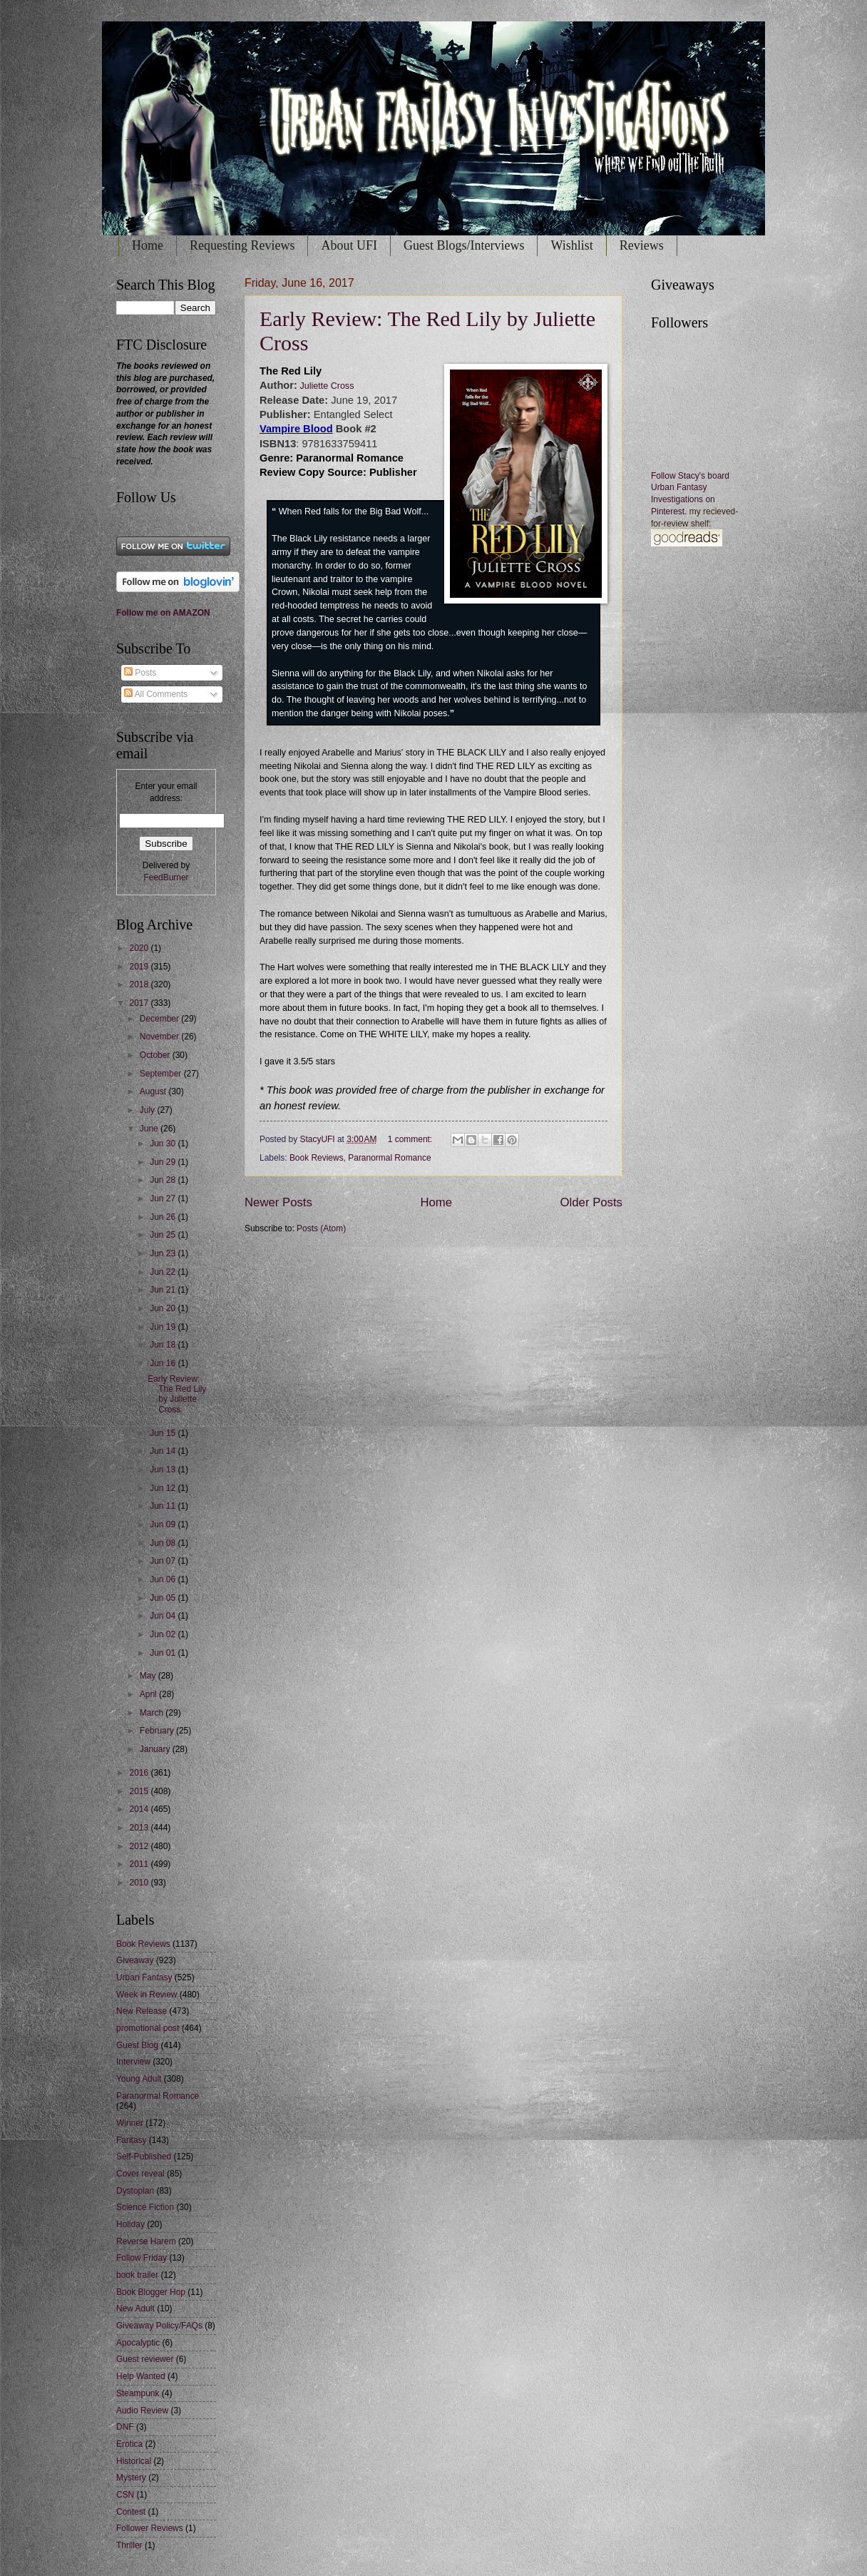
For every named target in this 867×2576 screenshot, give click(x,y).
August (154, 1091)
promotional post (147, 2028)
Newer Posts (278, 1202)
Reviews (642, 245)
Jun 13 (164, 1470)
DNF (125, 2427)
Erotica (129, 2444)
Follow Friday (141, 2258)
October (156, 1055)
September (162, 1074)
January (156, 1749)
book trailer (137, 2275)
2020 (139, 948)
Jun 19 (164, 1327)
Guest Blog (137, 2045)
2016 (139, 1773)
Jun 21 (164, 1290)
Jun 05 (164, 1598)
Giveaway (134, 1960)
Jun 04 (164, 1616)
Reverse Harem (146, 2241)
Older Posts (591, 1202)
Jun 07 (164, 1561)
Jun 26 (164, 1217)
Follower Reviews (149, 2528)
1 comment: (411, 1139)
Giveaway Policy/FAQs (159, 2326)
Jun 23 (164, 1253)
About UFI (349, 245)
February (158, 1731)
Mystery (131, 2478)
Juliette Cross (325, 386)
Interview (133, 2062)
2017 (139, 1003)
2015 (139, 1791)
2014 (139, 1809)
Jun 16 (164, 1363)
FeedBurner (165, 877)
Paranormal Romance (389, 1158)
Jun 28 (164, 1180)
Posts (140, 673)
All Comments (156, 694)
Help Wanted (140, 2376)
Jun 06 (164, 1579)
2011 (139, 1864)
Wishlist (571, 245)
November (160, 1037)
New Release (141, 2011)
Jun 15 (164, 1433)
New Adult (135, 2308)
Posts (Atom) (321, 1228)
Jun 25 (164, 1235)
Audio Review (142, 2410)
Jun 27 (164, 1198)
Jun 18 (164, 1345)
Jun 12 (164, 1488)
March (153, 1713)
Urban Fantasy (144, 1977)
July (149, 1110)
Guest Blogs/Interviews (464, 245)
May (149, 1676)
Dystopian (135, 2191)
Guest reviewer (144, 2359)
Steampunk (137, 2393)
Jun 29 (164, 1162)
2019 (139, 967)
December (160, 1019)
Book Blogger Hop (150, 2292)
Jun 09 (164, 1524)
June (150, 1129)
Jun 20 (164, 1308)
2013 (139, 1828)
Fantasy (131, 2140)
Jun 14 (164, 1451)
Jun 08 (164, 1543)
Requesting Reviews (242, 245)
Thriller (129, 2545)
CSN (125, 2495)
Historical (133, 2461)
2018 (139, 984)
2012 (139, 1846)
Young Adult (138, 2079)
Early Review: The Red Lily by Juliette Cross (177, 1394)
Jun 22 (164, 1272)
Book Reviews (316, 1158)
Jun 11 (164, 1506)
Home (147, 245)
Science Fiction (145, 2207)
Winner (129, 2123)
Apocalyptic (138, 2343)
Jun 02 (164, 1634)
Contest (130, 2512)
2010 (139, 1883)
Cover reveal (140, 2174)
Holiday (130, 2224)
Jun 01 (164, 1653)
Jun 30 (164, 1144)
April (149, 1694)
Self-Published (143, 2157)
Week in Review (146, 1995)
